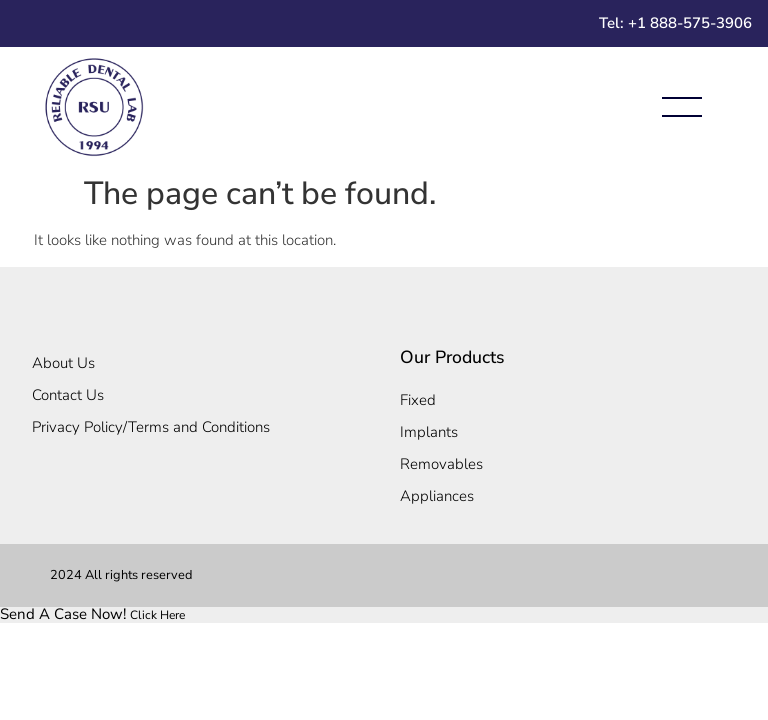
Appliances (437, 496)
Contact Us (68, 395)
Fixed (418, 400)
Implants (429, 432)
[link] (92, 614)
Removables (441, 464)
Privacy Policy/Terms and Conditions (151, 427)
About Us (63, 363)
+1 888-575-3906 (690, 23)
